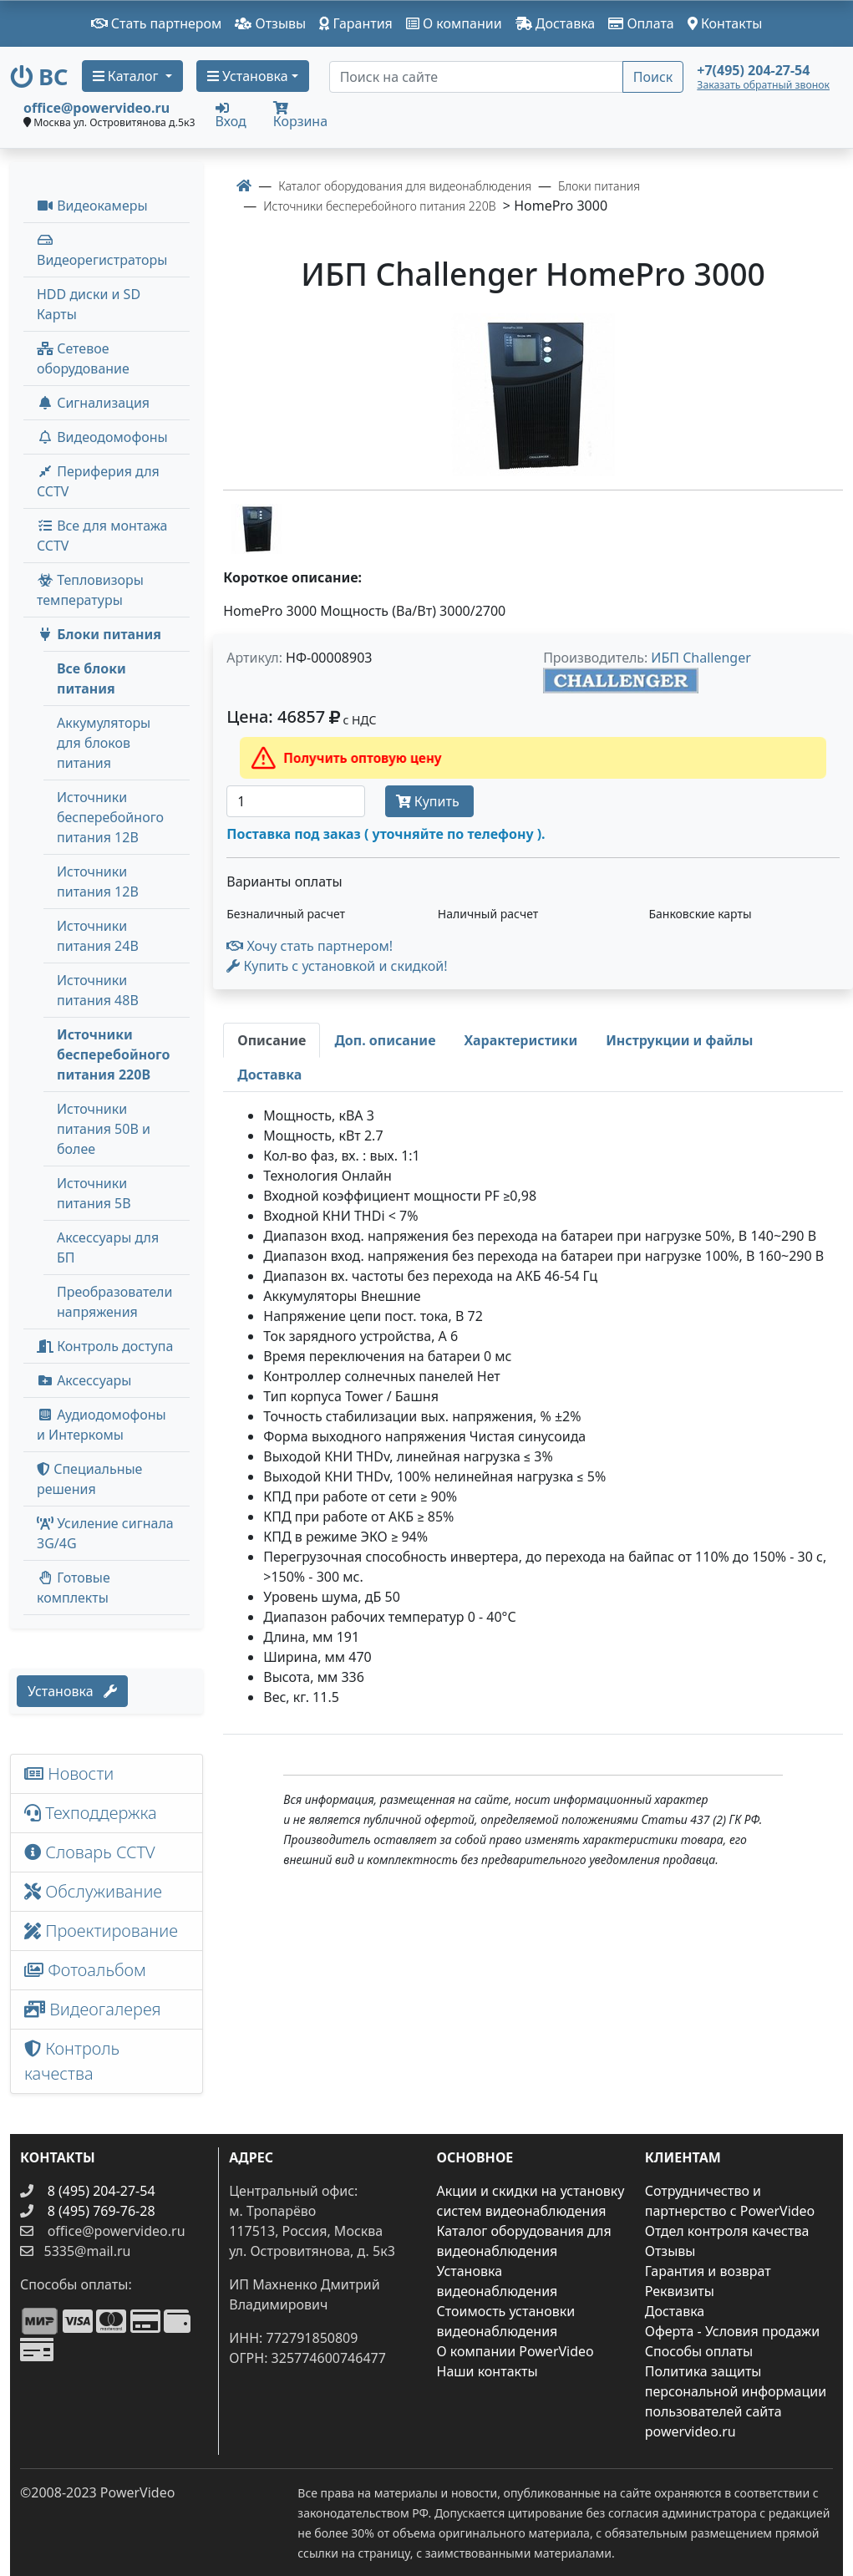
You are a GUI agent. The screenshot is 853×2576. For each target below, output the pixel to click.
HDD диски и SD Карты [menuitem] (88, 304)
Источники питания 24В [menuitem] (98, 936)
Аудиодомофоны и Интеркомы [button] (101, 1424)
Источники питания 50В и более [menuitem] (103, 1129)
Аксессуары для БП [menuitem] (108, 1247)
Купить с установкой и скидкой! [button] (336, 966)
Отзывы (270, 23)
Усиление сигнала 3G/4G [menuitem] (105, 1533)
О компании (454, 23)
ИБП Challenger (700, 657)
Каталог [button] (127, 76)
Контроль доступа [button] (105, 1346)
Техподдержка (90, 1812)
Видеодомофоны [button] (102, 437)
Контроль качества (71, 2061)
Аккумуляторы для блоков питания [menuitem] (103, 743)
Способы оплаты (699, 2351)
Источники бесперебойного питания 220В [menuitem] (113, 1054)
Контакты (725, 23)
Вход (231, 114)
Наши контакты (487, 2371)
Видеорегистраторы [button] (102, 251)
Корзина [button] (300, 115)
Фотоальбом (85, 1970)
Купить (429, 801)
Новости (69, 1773)
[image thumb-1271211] (256, 527)
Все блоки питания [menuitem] (91, 678)
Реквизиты (679, 2291)
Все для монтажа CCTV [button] (102, 535)
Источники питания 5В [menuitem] (94, 1193)
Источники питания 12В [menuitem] (98, 881)
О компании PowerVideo (515, 2351)
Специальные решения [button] (89, 1479)
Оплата (641, 23)
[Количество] (295, 801)
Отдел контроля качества (727, 2231)
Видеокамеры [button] (92, 205)
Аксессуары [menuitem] (84, 1380)
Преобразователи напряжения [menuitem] (114, 1302)
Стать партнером (156, 23)
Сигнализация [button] (93, 403)
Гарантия (356, 23)
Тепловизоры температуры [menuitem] (90, 590)
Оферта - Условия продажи (732, 2331)
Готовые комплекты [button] (73, 1587)
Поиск (653, 77)
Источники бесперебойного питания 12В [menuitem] (110, 817)
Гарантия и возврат (708, 2271)
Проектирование (101, 1930)
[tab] (271, 1040)
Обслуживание (93, 1891)
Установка (72, 1691)
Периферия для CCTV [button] (98, 481)
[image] (533, 394)
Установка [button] (247, 76)
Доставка (555, 23)
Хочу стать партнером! (309, 946)
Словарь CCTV (89, 1852)
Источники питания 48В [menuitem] (98, 990)
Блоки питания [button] (99, 634)
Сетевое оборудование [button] (83, 358)
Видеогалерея (92, 2009)
